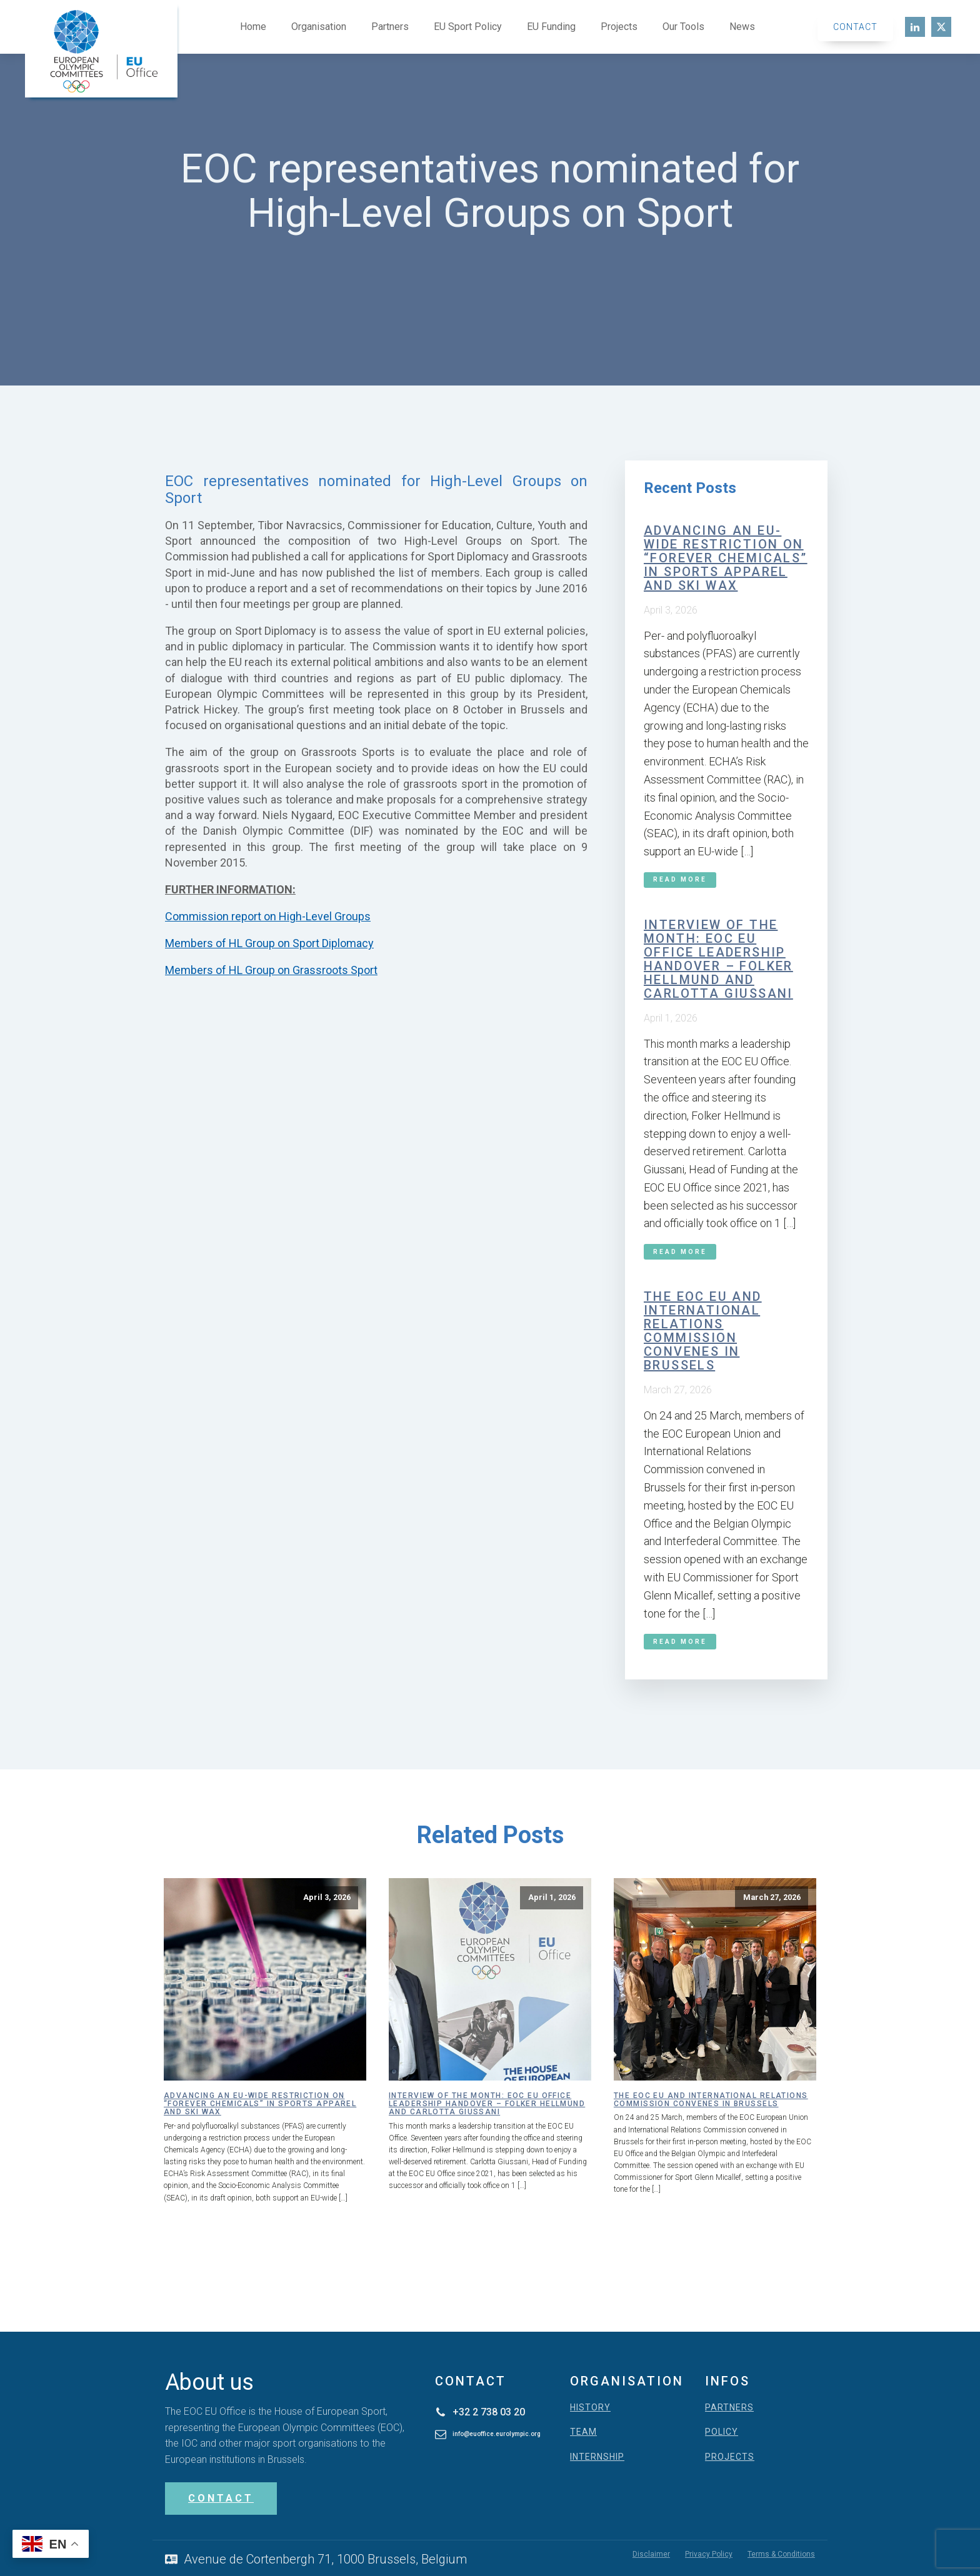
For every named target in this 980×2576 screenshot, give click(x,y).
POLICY (721, 2432)
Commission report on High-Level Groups (268, 916)
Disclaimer (651, 2554)
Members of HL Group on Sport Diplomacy (269, 943)
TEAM (583, 2432)
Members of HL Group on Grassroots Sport (271, 970)
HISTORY (590, 2407)
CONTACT (221, 2498)
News (742, 26)
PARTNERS (729, 2407)
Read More (680, 879)
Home (253, 26)
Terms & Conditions (781, 2554)
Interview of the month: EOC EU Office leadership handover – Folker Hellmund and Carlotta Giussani (718, 959)
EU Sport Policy (468, 26)
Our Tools (683, 26)
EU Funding (551, 26)
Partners (390, 26)
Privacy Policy (708, 2554)
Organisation (318, 26)
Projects (619, 26)
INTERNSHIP (597, 2457)
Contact (855, 27)
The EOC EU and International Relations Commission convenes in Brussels (703, 1331)
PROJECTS (729, 2457)
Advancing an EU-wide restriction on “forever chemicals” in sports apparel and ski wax (726, 558)
